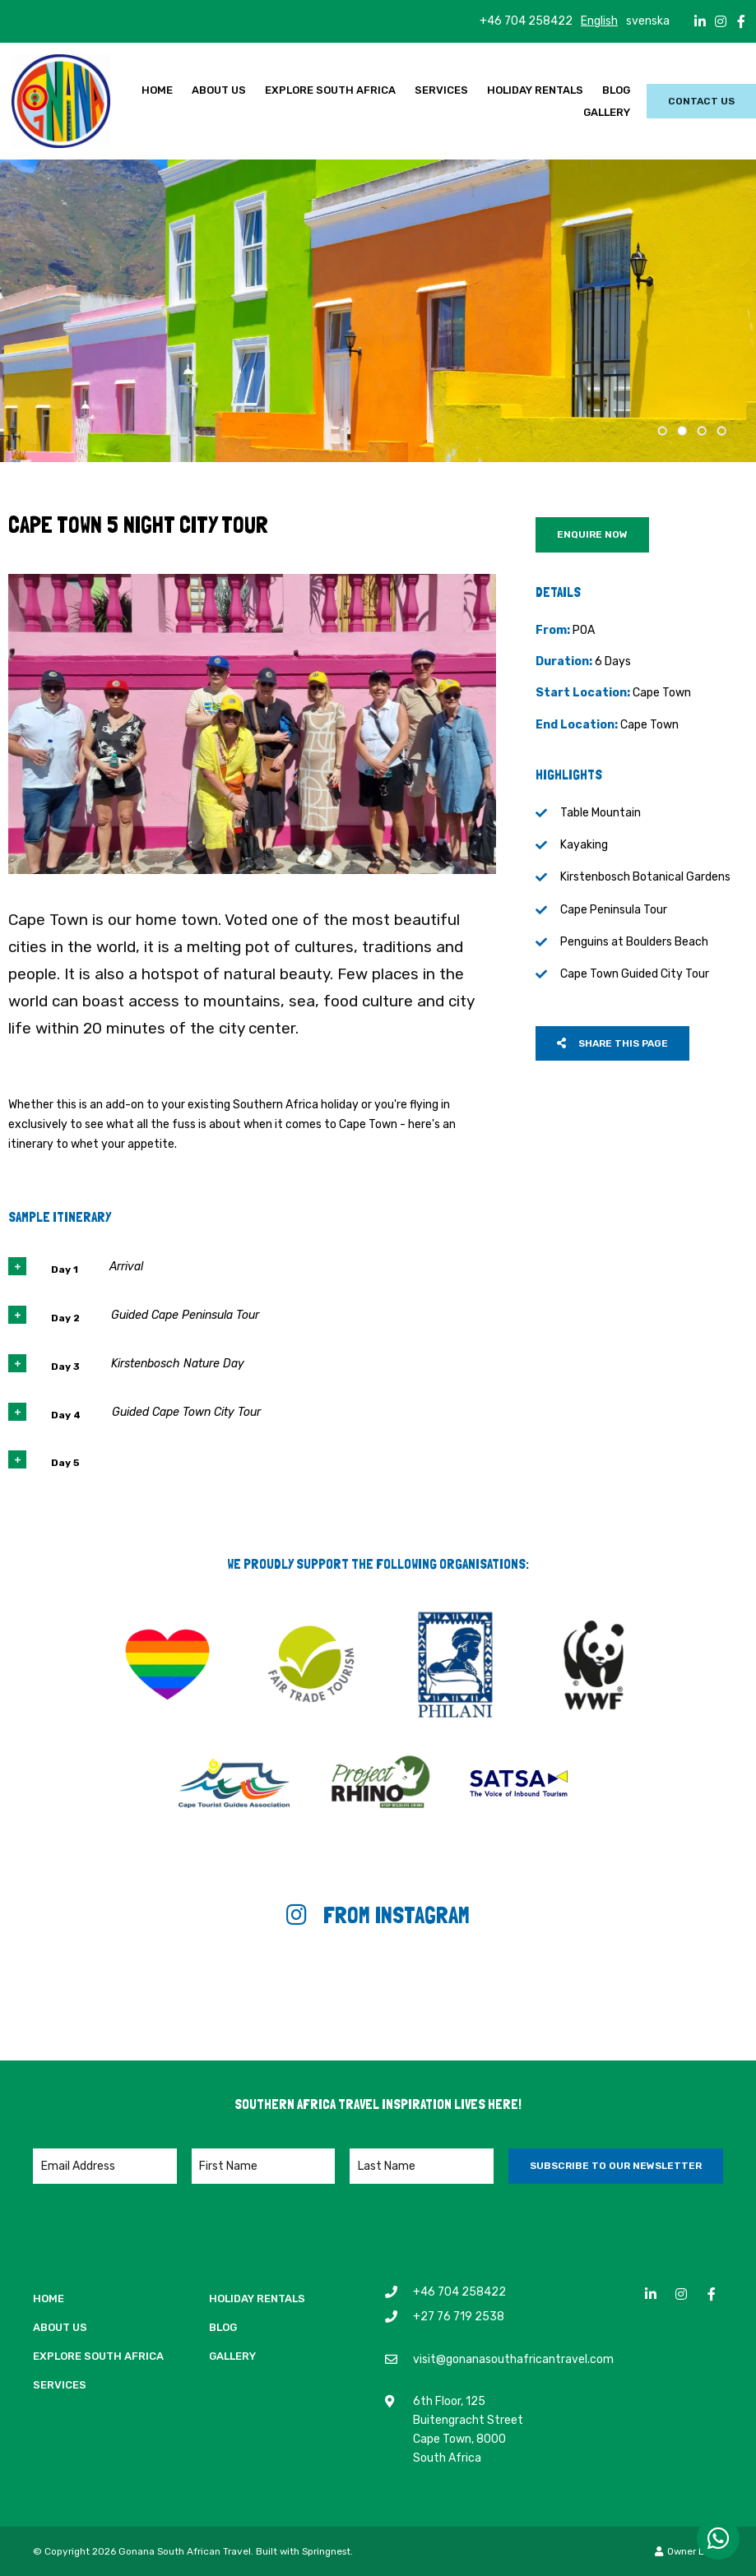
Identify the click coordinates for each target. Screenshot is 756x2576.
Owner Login (689, 2551)
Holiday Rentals (535, 90)
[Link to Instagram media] (126, 1990)
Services (441, 90)
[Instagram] (720, 21)
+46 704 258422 (526, 21)
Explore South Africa (330, 90)
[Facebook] (741, 21)
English (599, 21)
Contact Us (701, 101)
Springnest (326, 2551)
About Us (219, 90)
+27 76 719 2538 (458, 2316)
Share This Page (612, 1043)
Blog (616, 90)
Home (157, 90)
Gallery (606, 112)
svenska (648, 21)
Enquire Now (592, 534)
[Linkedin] (700, 21)
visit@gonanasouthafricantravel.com (513, 2359)
